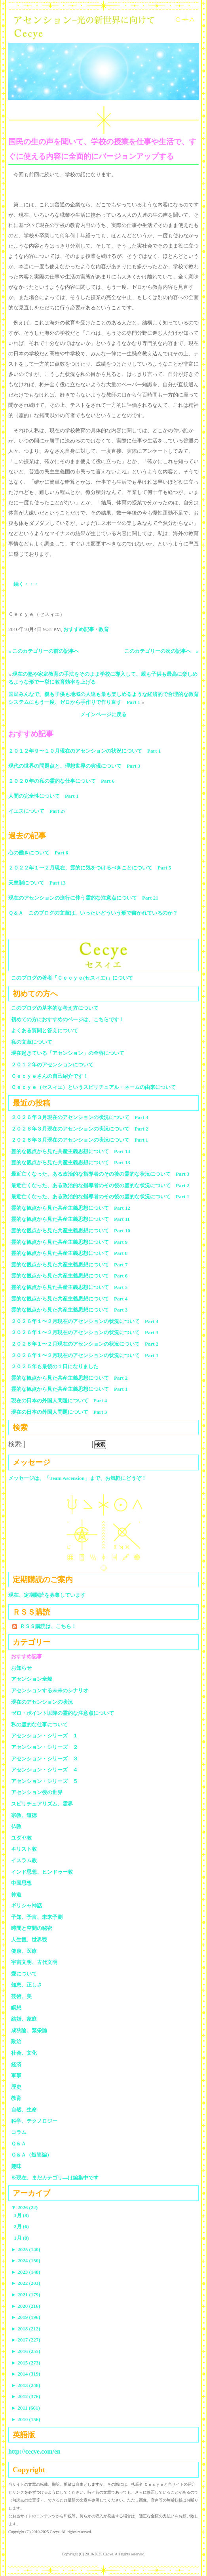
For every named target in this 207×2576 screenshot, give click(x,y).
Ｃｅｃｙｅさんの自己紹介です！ (49, 1076)
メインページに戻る (103, 714)
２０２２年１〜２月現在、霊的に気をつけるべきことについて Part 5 (89, 868)
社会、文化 (24, 2053)
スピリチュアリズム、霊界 (42, 1804)
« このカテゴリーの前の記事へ (43, 651)
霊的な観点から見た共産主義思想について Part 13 (70, 1162)
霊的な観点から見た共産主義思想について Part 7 (69, 1265)
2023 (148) (25, 2272)
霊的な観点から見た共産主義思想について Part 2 (69, 1378)
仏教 (16, 1826)
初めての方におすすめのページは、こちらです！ (67, 1019)
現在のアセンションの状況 (42, 1702)
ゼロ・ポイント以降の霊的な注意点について (62, 1713)
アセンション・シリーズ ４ (44, 1770)
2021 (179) (25, 2295)
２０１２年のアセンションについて (52, 1065)
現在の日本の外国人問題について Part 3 (59, 1412)
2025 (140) (25, 2249)
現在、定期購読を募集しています (46, 1595)
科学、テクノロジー (34, 2121)
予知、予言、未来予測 (37, 1917)
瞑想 (16, 2008)
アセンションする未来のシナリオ (49, 1690)
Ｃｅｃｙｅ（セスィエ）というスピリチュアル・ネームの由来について (93, 1087)
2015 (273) (25, 2363)
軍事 (16, 2075)
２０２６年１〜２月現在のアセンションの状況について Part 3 (84, 1332)
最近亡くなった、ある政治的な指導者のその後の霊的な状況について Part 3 (100, 1174)
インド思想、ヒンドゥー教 (42, 1872)
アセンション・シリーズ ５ (44, 1781)
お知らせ (21, 1668)
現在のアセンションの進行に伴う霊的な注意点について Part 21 (83, 898)
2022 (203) (25, 2283)
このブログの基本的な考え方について (55, 1008)
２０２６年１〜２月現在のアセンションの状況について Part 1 (84, 1355)
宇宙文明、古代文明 (34, 1962)
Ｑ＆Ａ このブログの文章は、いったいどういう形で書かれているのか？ (93, 913)
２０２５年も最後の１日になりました (55, 1366)
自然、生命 (24, 2110)
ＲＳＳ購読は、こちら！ (48, 1626)
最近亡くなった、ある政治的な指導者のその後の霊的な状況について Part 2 (100, 1185)
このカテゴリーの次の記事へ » (161, 651)
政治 (16, 2041)
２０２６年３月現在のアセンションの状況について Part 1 (79, 1140)
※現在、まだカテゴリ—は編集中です (55, 2178)
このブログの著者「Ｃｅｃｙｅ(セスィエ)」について (72, 978)
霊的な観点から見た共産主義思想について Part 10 (70, 1231)
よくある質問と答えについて (44, 1030)
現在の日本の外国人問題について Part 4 (59, 1400)
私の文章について (31, 1042)
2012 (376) (25, 2396)
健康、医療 (24, 1951)
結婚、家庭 (24, 2019)
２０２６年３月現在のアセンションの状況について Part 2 (79, 1129)
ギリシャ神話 (26, 1906)
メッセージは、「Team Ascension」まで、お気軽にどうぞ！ (77, 1478)
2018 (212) (25, 2329)
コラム (19, 2132)
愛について (24, 1974)
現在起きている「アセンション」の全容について (67, 1053)
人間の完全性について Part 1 (43, 796)
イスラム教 (24, 1860)
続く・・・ (26, 584)
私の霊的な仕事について (39, 1725)
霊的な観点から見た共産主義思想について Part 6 (69, 1276)
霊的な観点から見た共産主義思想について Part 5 (69, 1287)
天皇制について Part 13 (37, 883)
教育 (104, 629)
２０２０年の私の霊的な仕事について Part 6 (61, 781)
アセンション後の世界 (37, 1792)
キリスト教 (24, 1849)
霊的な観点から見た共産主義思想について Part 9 (69, 1242)
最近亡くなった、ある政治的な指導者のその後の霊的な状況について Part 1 (100, 1196)
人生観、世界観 (29, 1940)
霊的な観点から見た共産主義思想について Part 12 (70, 1208)
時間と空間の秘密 (31, 1928)
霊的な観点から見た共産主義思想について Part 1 (69, 1389)
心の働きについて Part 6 (38, 853)
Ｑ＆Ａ (21, 2144)
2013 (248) (25, 2385)
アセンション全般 (31, 1679)
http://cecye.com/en (34, 2451)
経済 (16, 2064)
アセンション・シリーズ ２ (44, 1747)
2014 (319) (25, 2374)
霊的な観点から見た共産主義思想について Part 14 (70, 1151)
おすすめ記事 (78, 629)
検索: (15, 1444)
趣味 (16, 2166)
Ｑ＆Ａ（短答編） (31, 2155)
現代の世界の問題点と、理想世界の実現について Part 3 (74, 766)
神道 (16, 1894)
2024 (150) (25, 2260)
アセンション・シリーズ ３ (44, 1759)
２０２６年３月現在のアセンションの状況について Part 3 (79, 1117)
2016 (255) (25, 2351)
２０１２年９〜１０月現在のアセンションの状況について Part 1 (84, 751)
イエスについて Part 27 (37, 811)
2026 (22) (24, 2207)
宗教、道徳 (24, 1815)
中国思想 (21, 1883)
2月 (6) (21, 2226)
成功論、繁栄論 (29, 2030)
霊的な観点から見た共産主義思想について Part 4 (69, 1299)
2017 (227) (25, 2340)
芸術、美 (21, 1996)
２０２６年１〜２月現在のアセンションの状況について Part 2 (84, 1344)
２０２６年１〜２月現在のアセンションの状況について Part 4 (84, 1321)
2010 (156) (25, 2419)
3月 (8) (21, 2215)
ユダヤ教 (21, 1838)
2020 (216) (25, 2306)
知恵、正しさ (26, 1985)
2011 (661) (25, 2408)
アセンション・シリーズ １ (44, 1736)
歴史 (16, 2087)
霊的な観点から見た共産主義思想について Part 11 (70, 1219)
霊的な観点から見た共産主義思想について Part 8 (69, 1253)
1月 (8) (21, 2238)
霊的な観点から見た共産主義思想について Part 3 (69, 1310)
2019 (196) (25, 2317)
